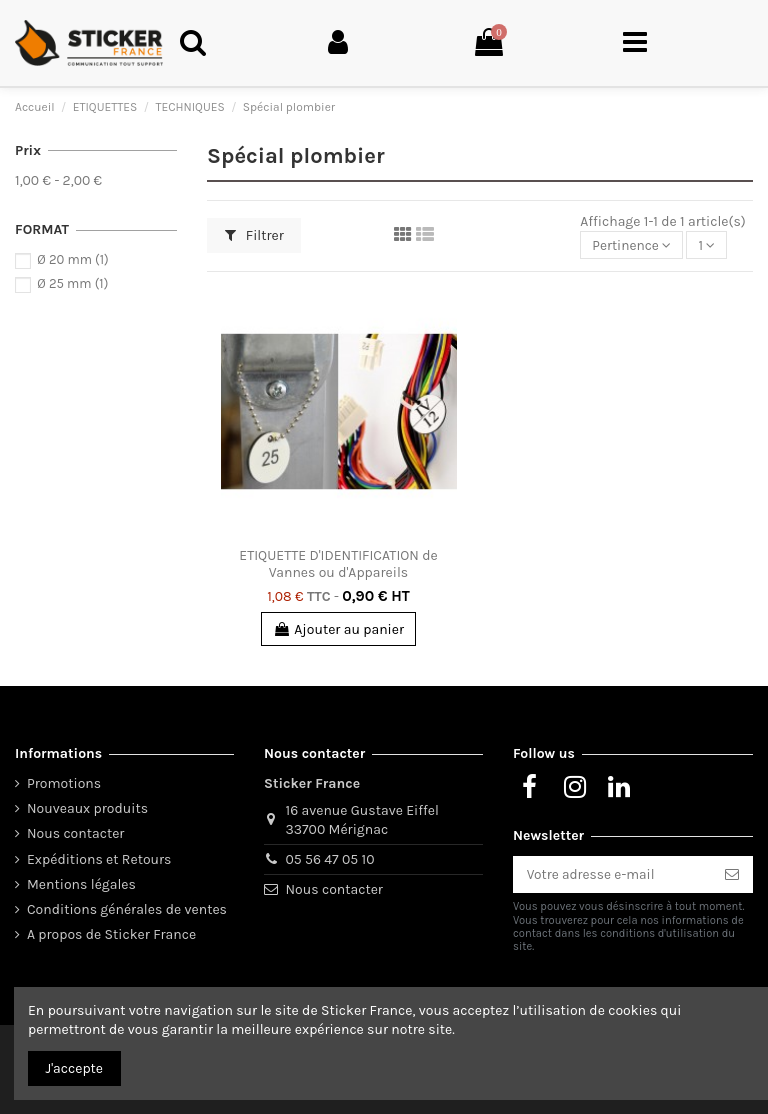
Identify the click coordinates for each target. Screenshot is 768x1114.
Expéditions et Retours (99, 858)
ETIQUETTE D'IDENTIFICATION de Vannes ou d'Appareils (338, 564)
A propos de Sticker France (111, 933)
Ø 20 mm (72, 259)
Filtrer (254, 235)
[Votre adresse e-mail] (612, 874)
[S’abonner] (732, 874)
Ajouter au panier (338, 629)
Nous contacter (75, 833)
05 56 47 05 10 (330, 858)
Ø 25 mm (72, 283)
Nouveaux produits (87, 807)
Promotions (64, 782)
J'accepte (75, 1068)
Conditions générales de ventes (127, 908)
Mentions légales (81, 883)
